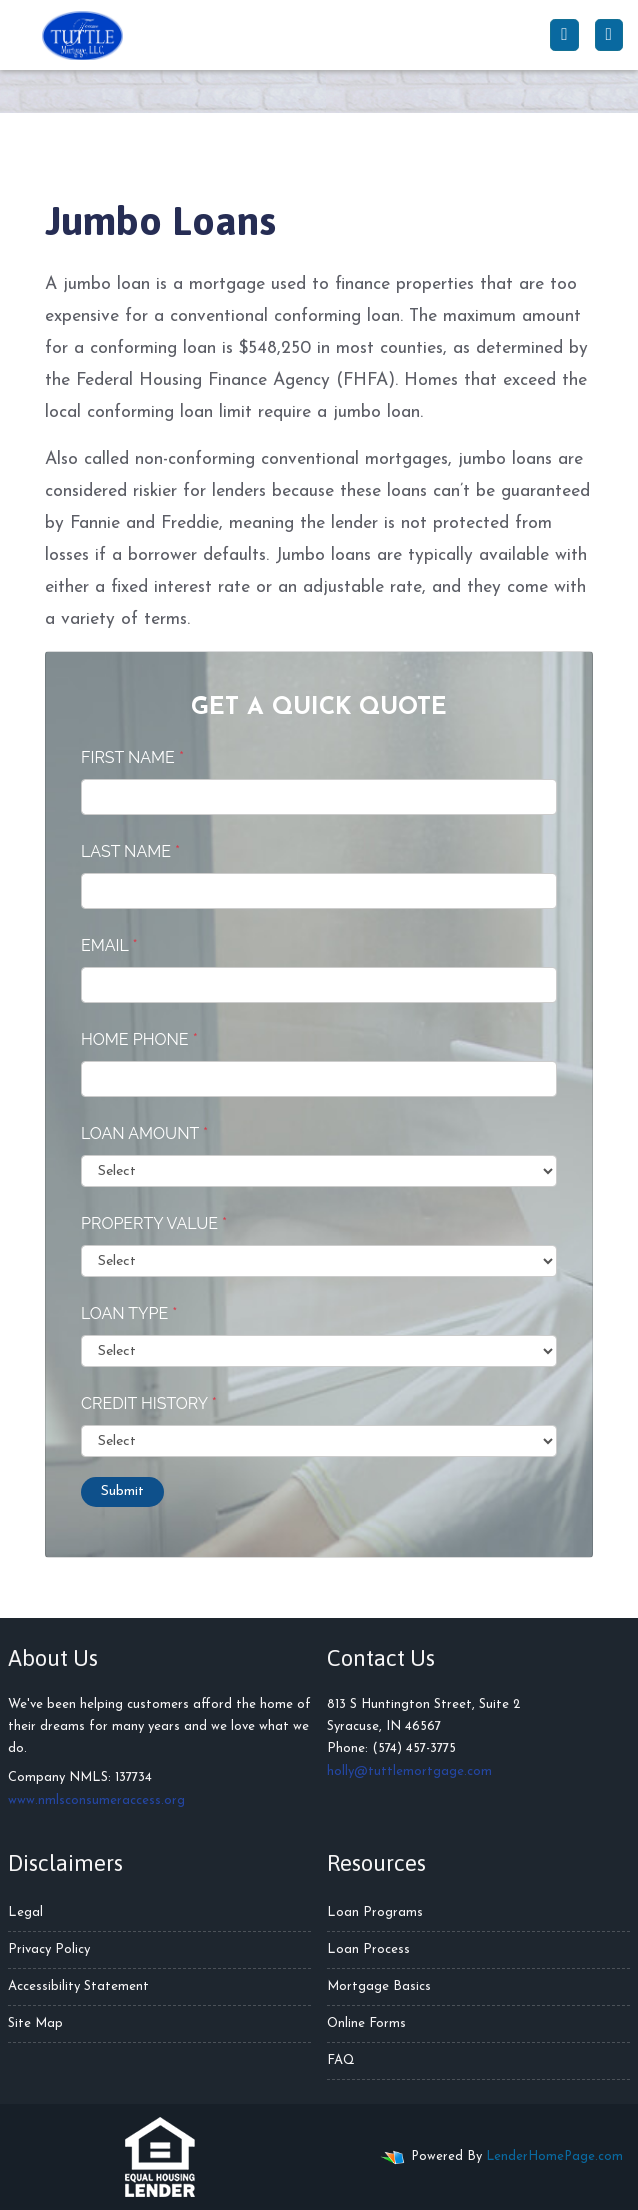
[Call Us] (564, 35)
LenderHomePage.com (554, 2156)
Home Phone (139, 1039)
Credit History (149, 1403)
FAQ (341, 2060)
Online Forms (366, 2023)
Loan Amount (144, 1133)
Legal (25, 1912)
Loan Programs (375, 1912)
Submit (122, 1491)
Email (109, 945)
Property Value (154, 1223)
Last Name (130, 851)
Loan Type (129, 1313)
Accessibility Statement (78, 1986)
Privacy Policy (49, 1949)
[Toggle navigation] (609, 35)
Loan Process (368, 1949)
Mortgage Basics (379, 1986)
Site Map (35, 2023)
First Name (132, 757)
